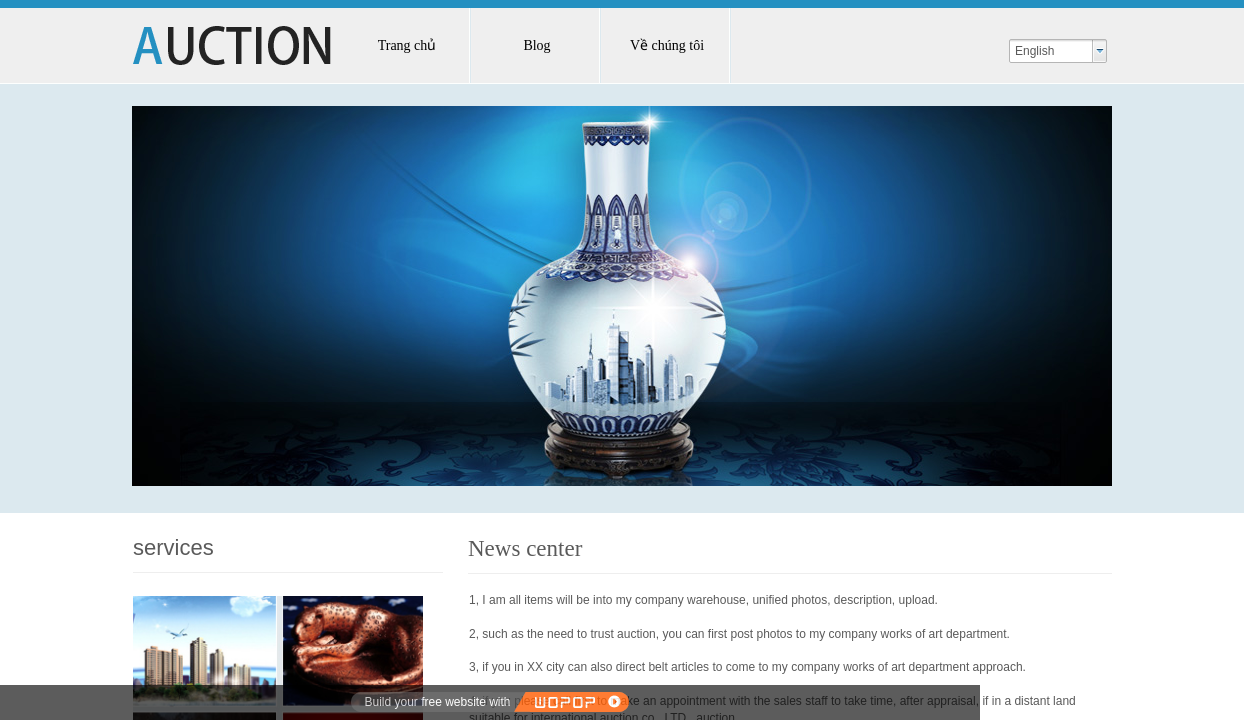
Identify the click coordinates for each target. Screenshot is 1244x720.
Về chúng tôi (667, 45)
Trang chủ (407, 45)
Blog (536, 45)
